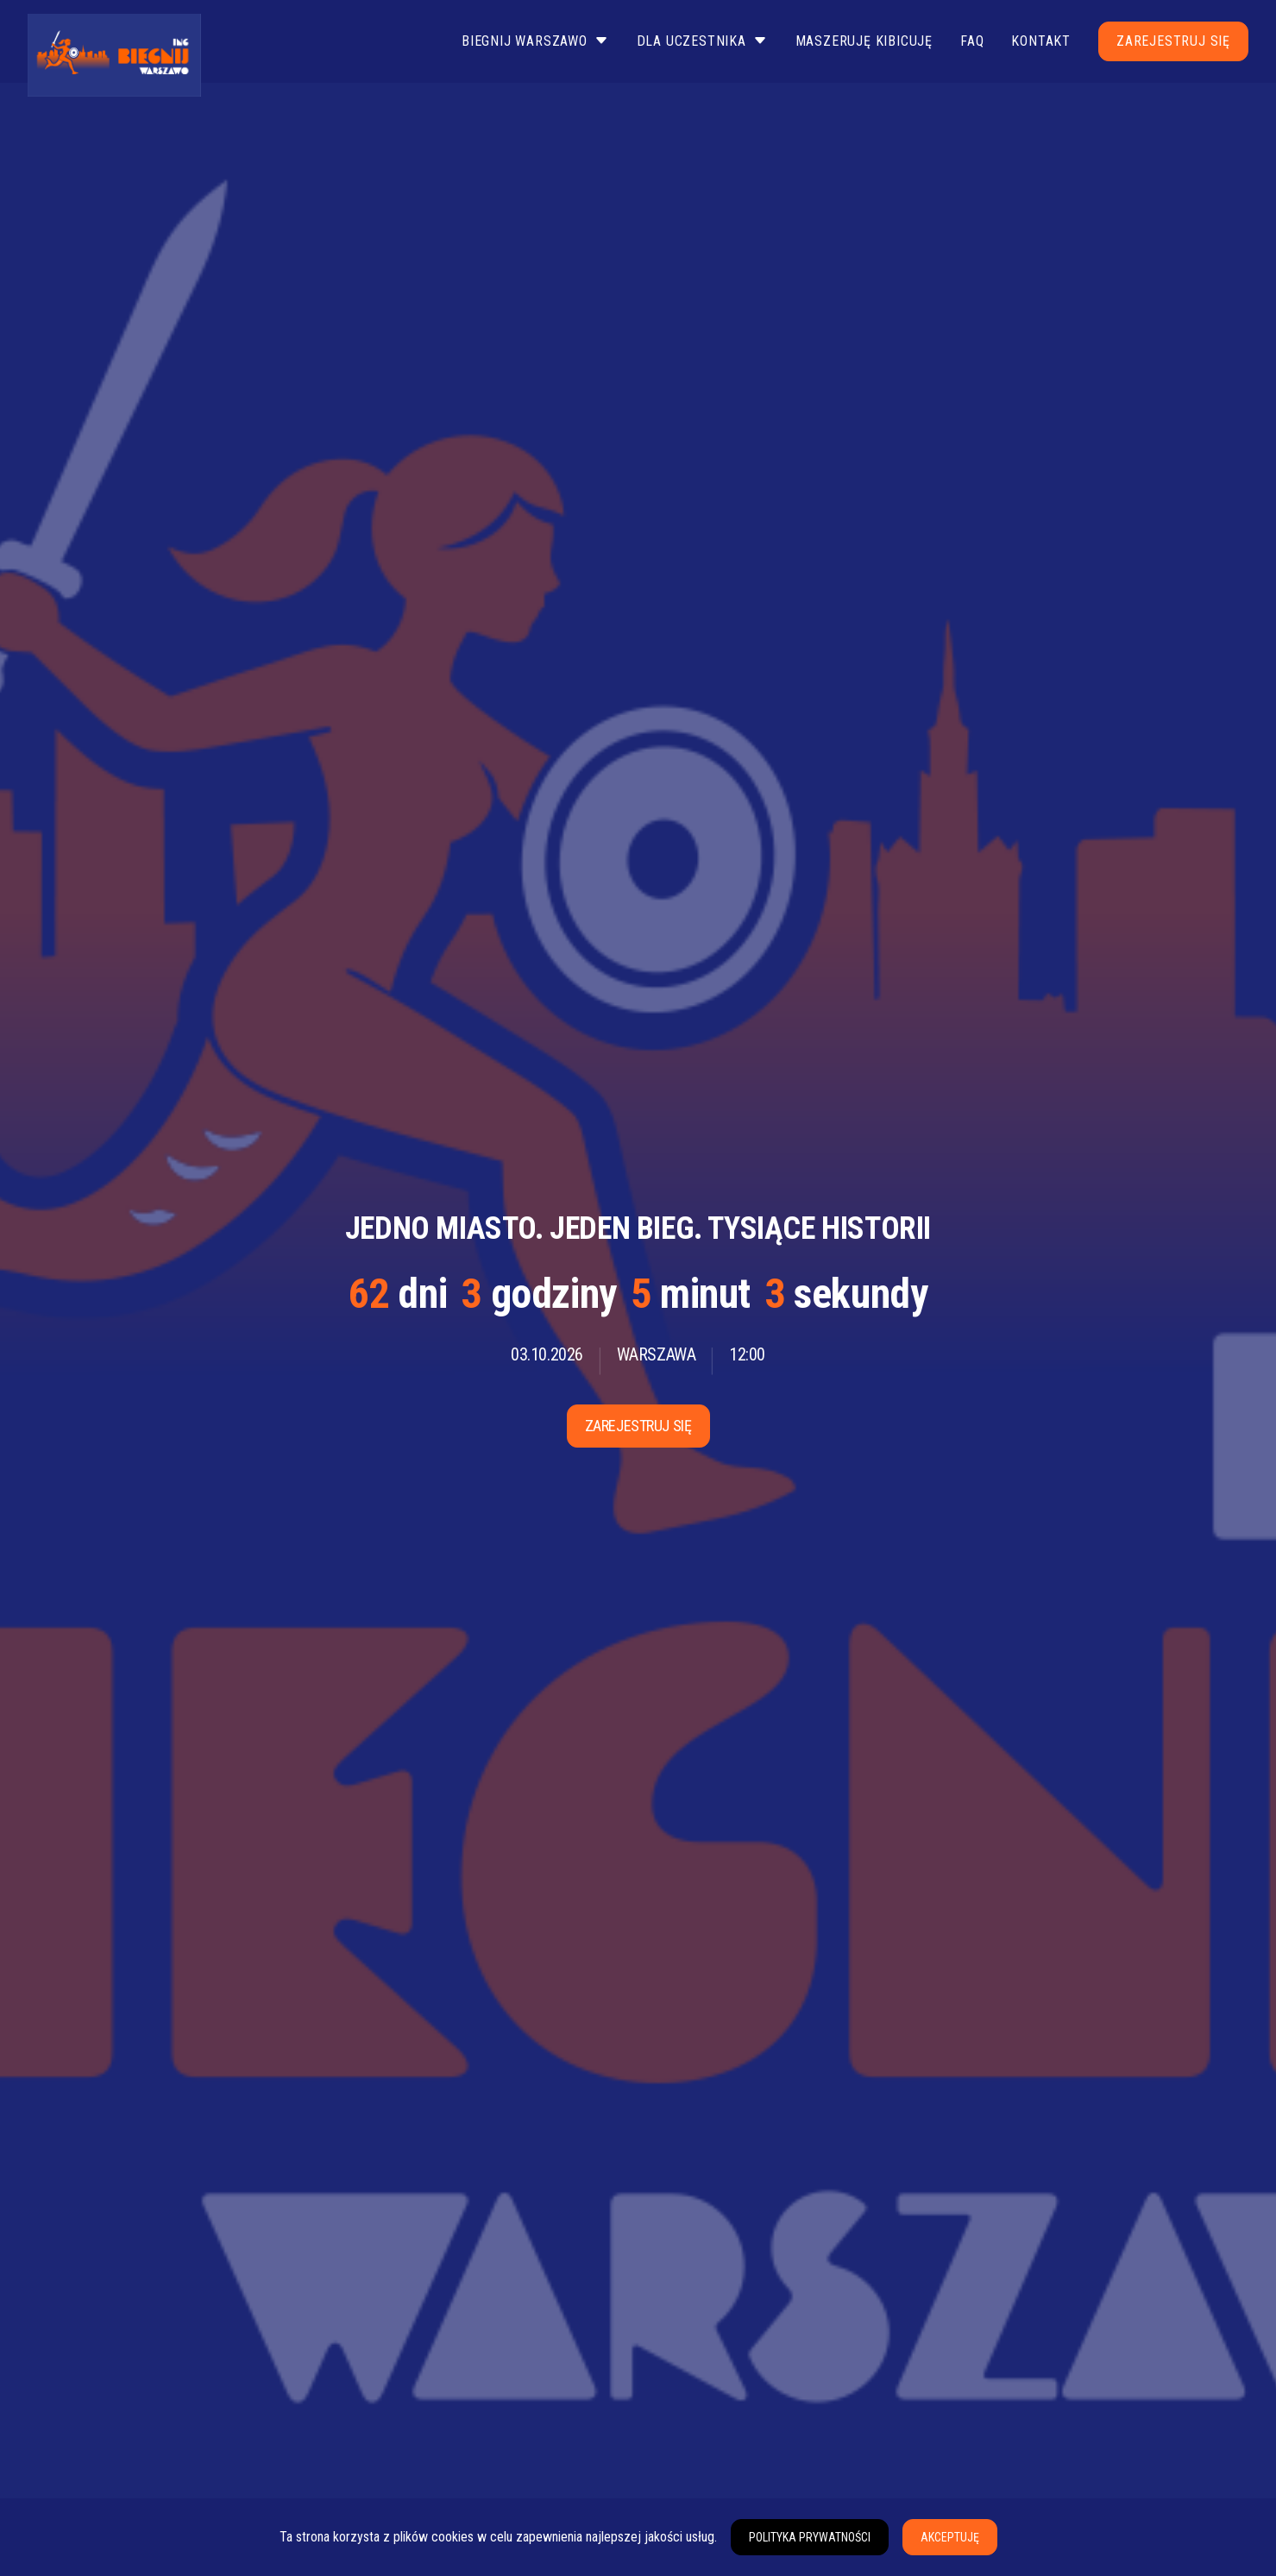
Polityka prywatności (810, 2537)
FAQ (972, 41)
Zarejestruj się (1173, 41)
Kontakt (1041, 41)
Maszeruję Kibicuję (864, 41)
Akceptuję (950, 2537)
